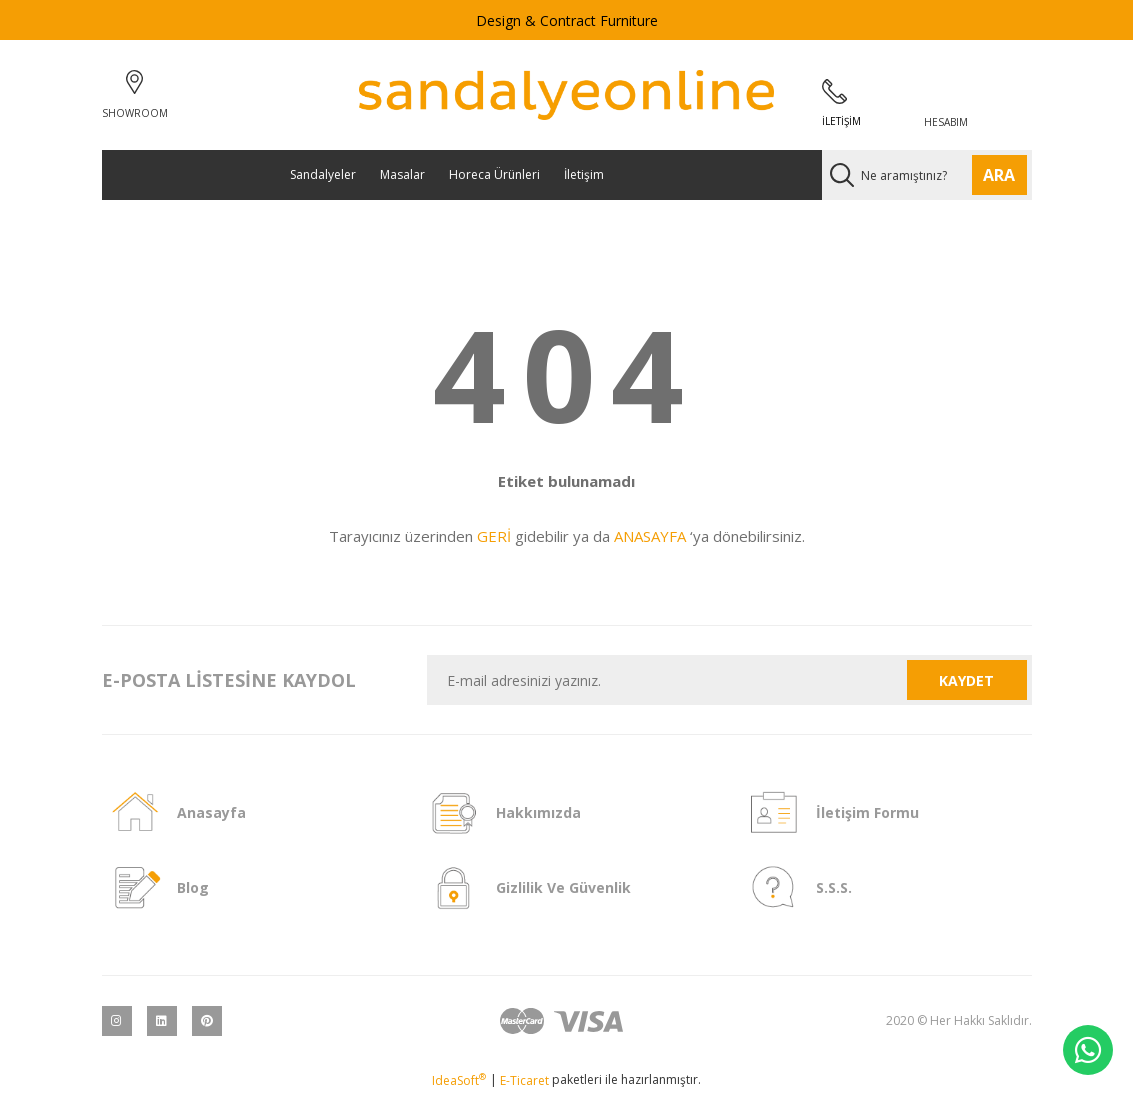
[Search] (927, 175)
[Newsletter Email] (667, 680)
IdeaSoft (459, 1080)
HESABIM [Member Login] (946, 122)
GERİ (494, 536)
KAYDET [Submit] (966, 680)
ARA (999, 175)
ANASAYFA (650, 536)
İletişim (584, 174)
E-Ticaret (524, 1080)
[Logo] (566, 95)
